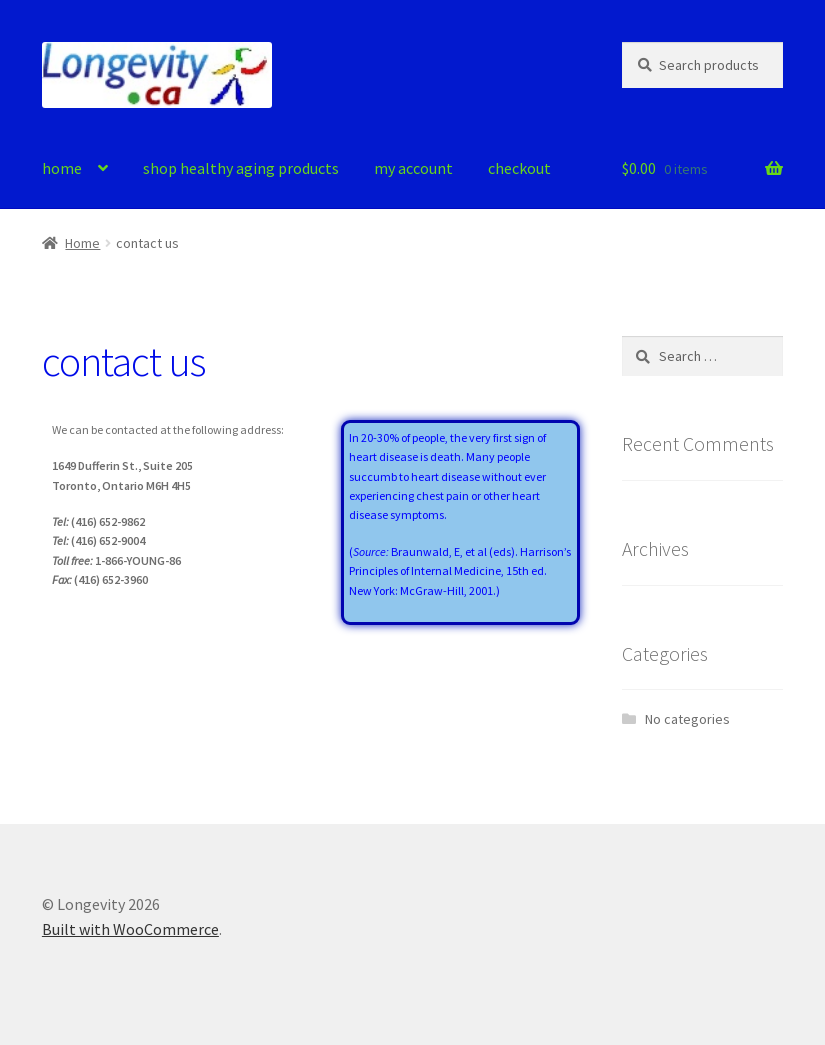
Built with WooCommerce (130, 929)
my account (413, 168)
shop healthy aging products (241, 168)
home (62, 168)
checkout (519, 168)
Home (82, 243)
